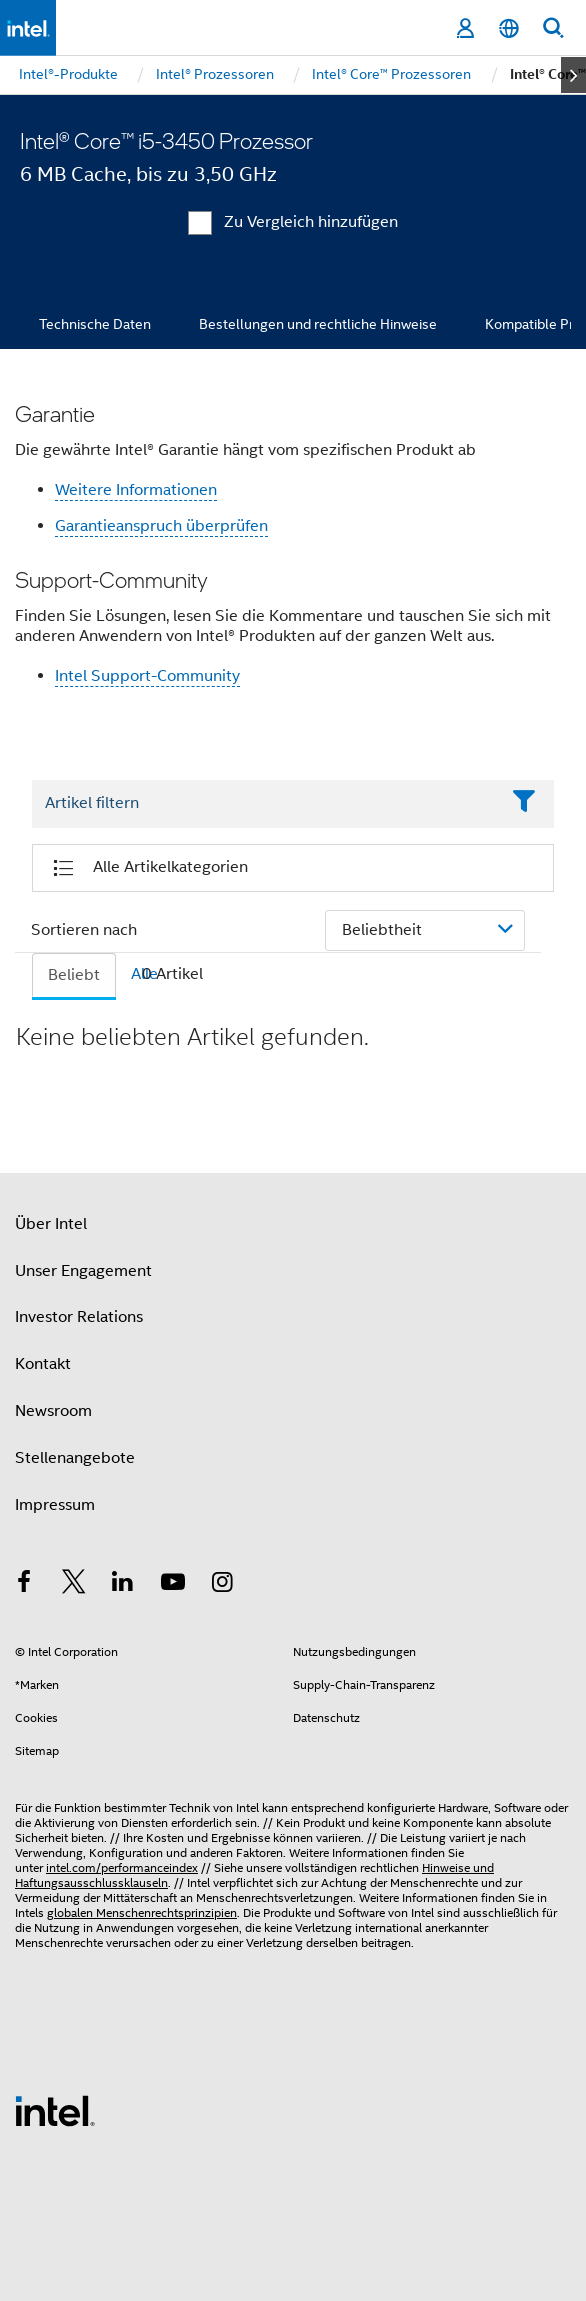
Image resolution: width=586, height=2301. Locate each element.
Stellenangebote (75, 1458)
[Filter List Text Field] (265, 804)
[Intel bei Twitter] (74, 1585)
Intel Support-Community (147, 676)
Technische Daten (95, 324)
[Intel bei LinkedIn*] (123, 1585)
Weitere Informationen (136, 490)
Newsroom (53, 1411)
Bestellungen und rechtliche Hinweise (318, 324)
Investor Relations (79, 1317)
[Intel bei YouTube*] (173, 1585)
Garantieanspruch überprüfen (161, 526)
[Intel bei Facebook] (24, 1585)
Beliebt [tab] (74, 975)
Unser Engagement (83, 1271)
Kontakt (43, 1364)
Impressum (55, 1505)
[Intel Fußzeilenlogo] (55, 2110)
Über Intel (51, 1224)
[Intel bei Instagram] (222, 1585)
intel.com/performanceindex (122, 1867)
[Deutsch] (509, 28)
